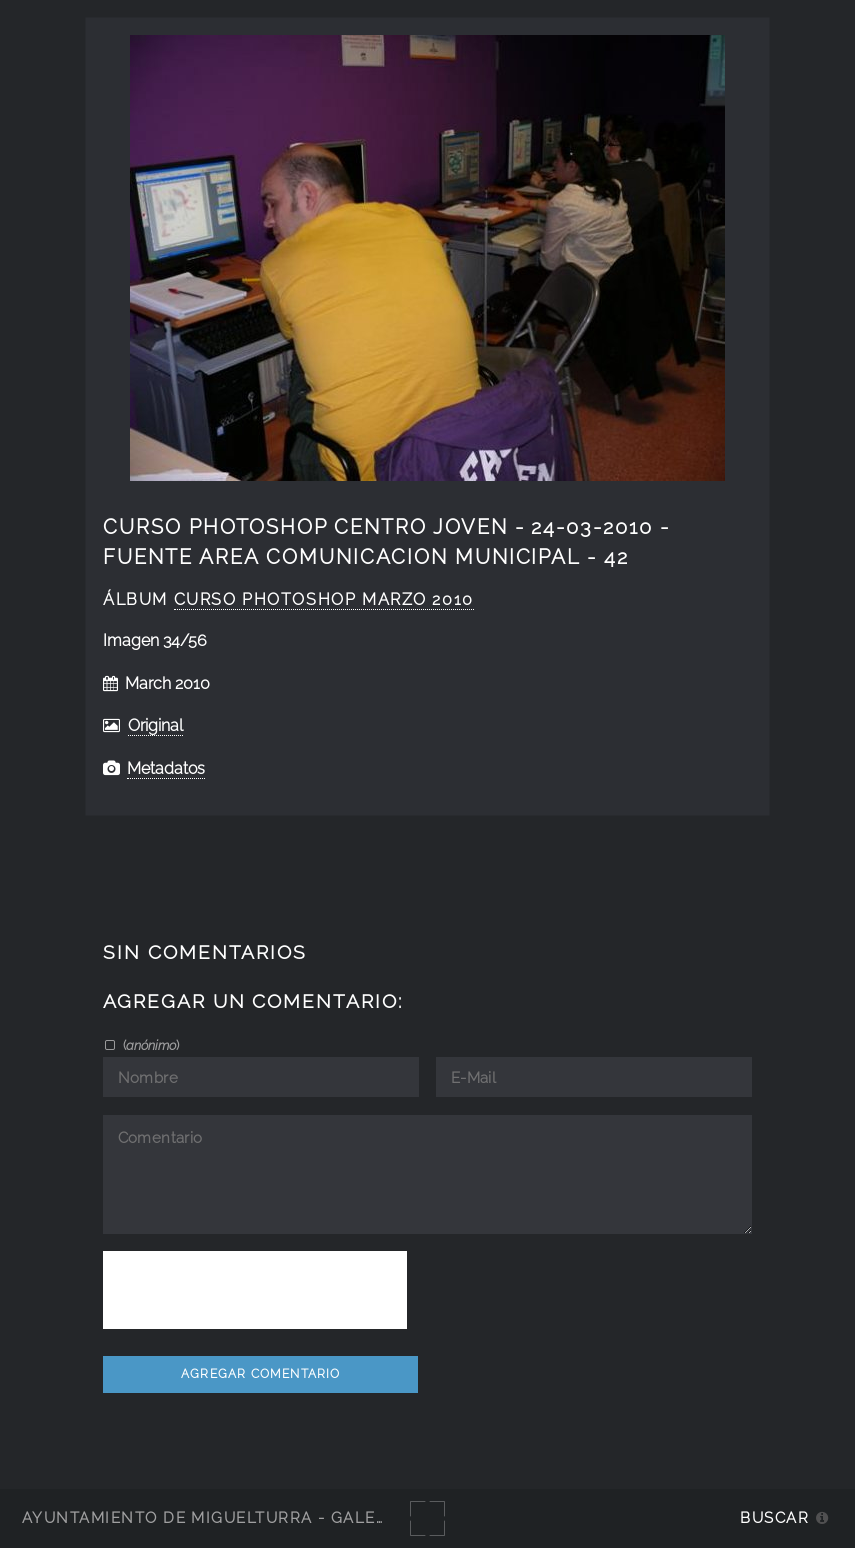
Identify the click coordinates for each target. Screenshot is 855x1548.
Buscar (774, 1517)
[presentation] (255, 1290)
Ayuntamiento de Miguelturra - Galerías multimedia (274, 1517)
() (149, 1045)
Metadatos (166, 768)
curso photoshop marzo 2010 (324, 599)
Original (155, 725)
